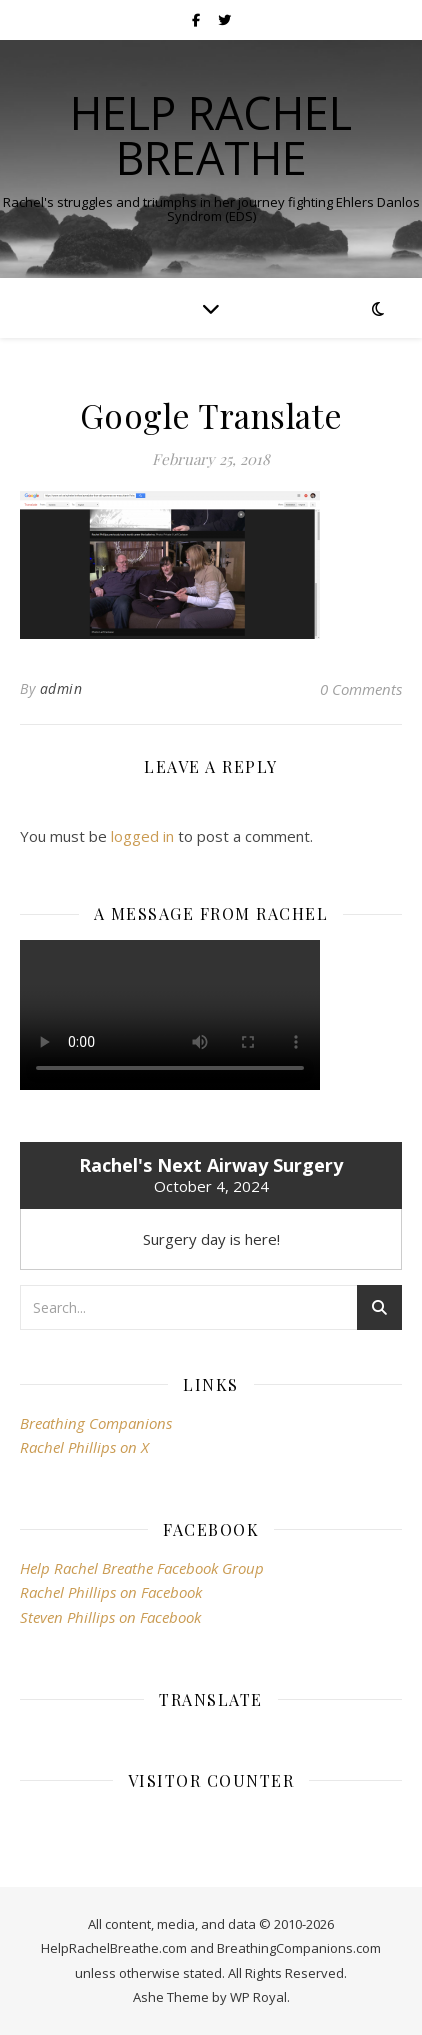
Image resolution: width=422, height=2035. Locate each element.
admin (61, 688)
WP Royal (258, 1997)
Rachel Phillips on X (84, 1447)
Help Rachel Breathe (211, 135)
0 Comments (361, 689)
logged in (142, 836)
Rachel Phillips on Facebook (111, 1592)
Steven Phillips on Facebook (110, 1617)
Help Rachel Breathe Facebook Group (142, 1568)
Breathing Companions (96, 1423)
